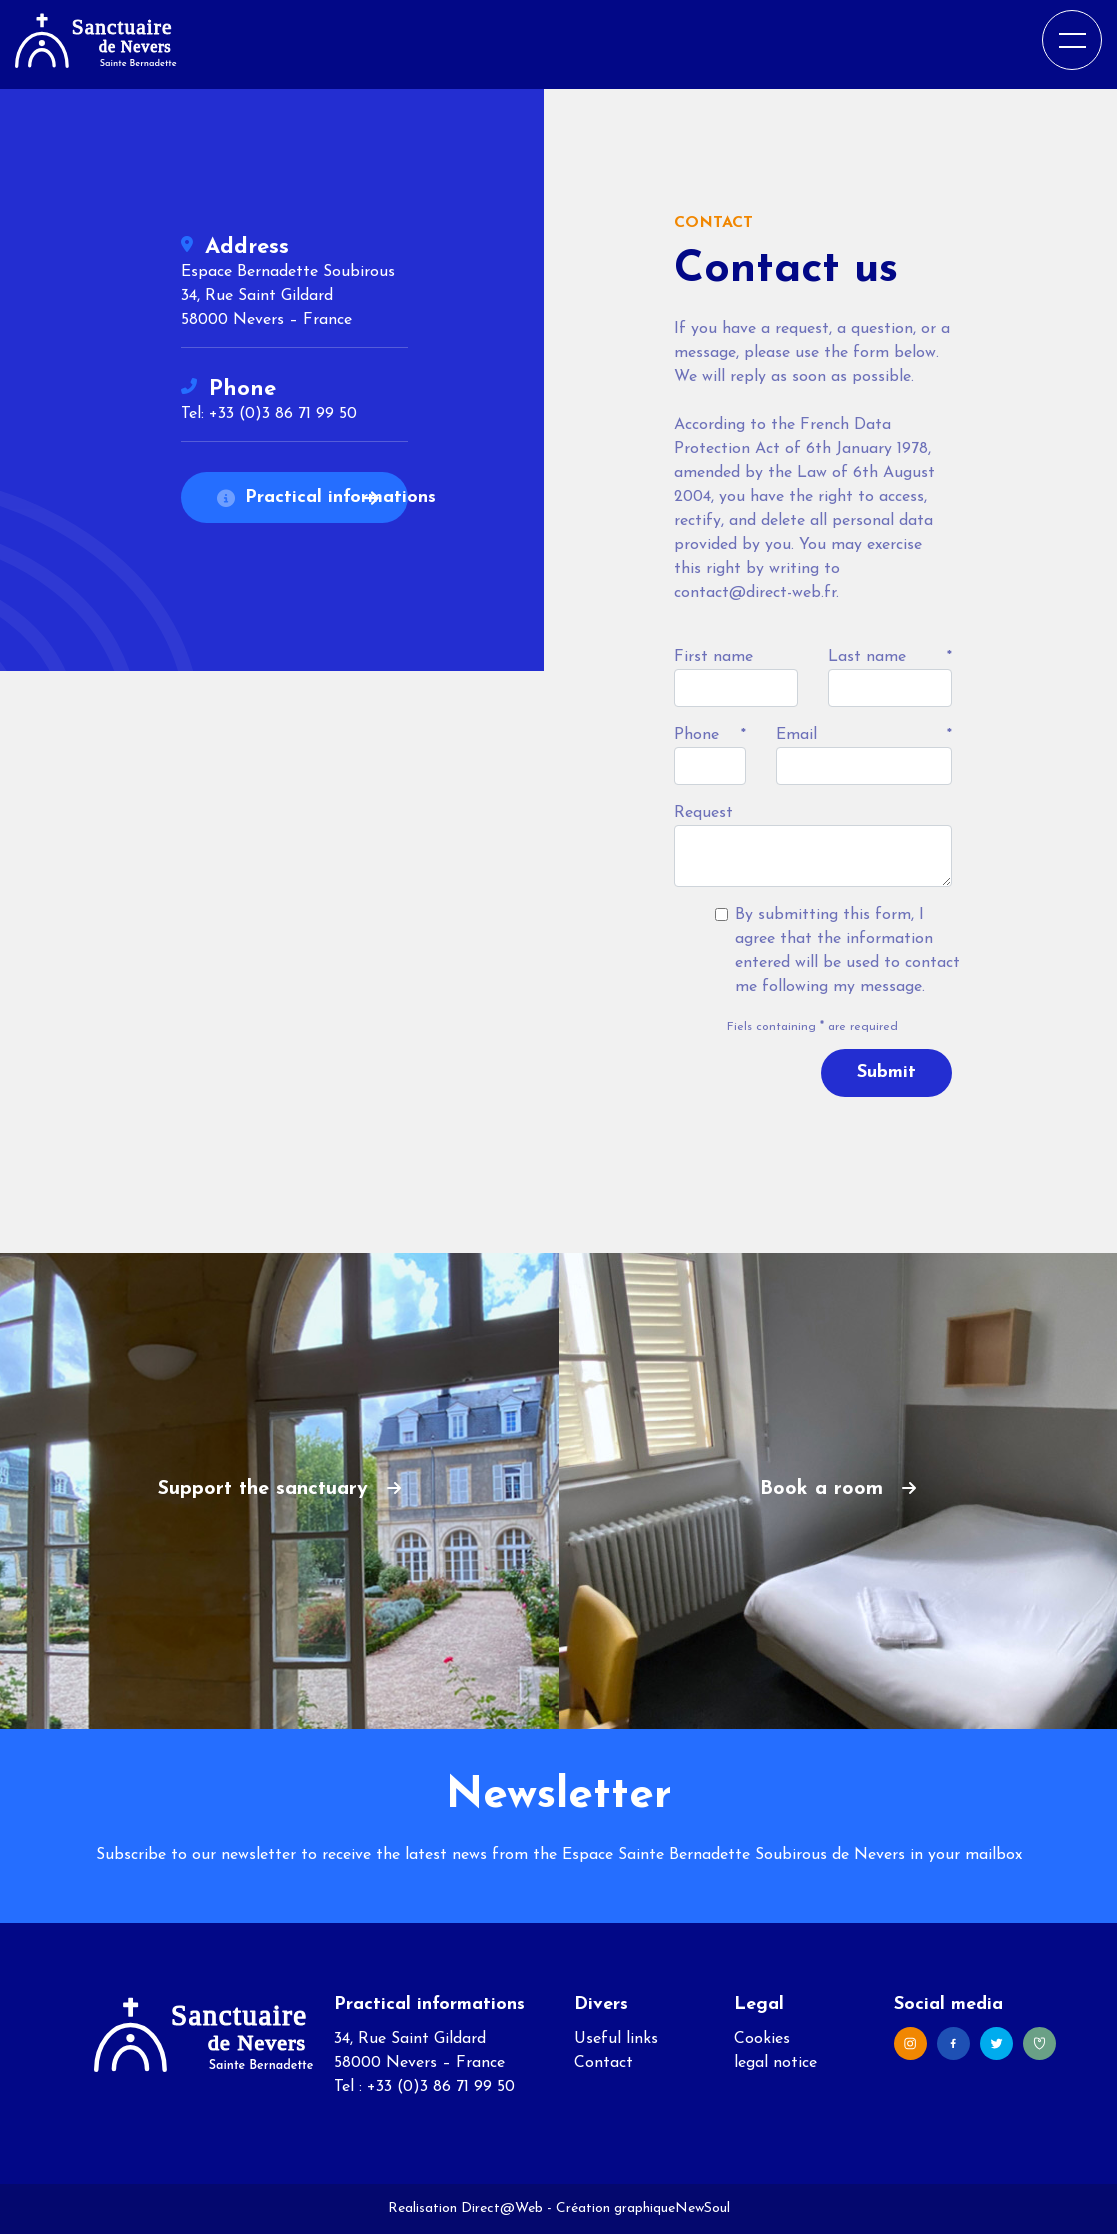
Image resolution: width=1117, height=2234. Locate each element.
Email (796, 735)
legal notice (775, 2063)
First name (713, 657)
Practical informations (312, 497)
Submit (886, 1072)
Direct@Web (502, 2208)
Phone (696, 735)
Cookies (762, 2039)
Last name (867, 657)
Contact (603, 2063)
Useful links (616, 2039)
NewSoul (702, 2208)
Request (703, 813)
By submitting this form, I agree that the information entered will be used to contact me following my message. (847, 951)
